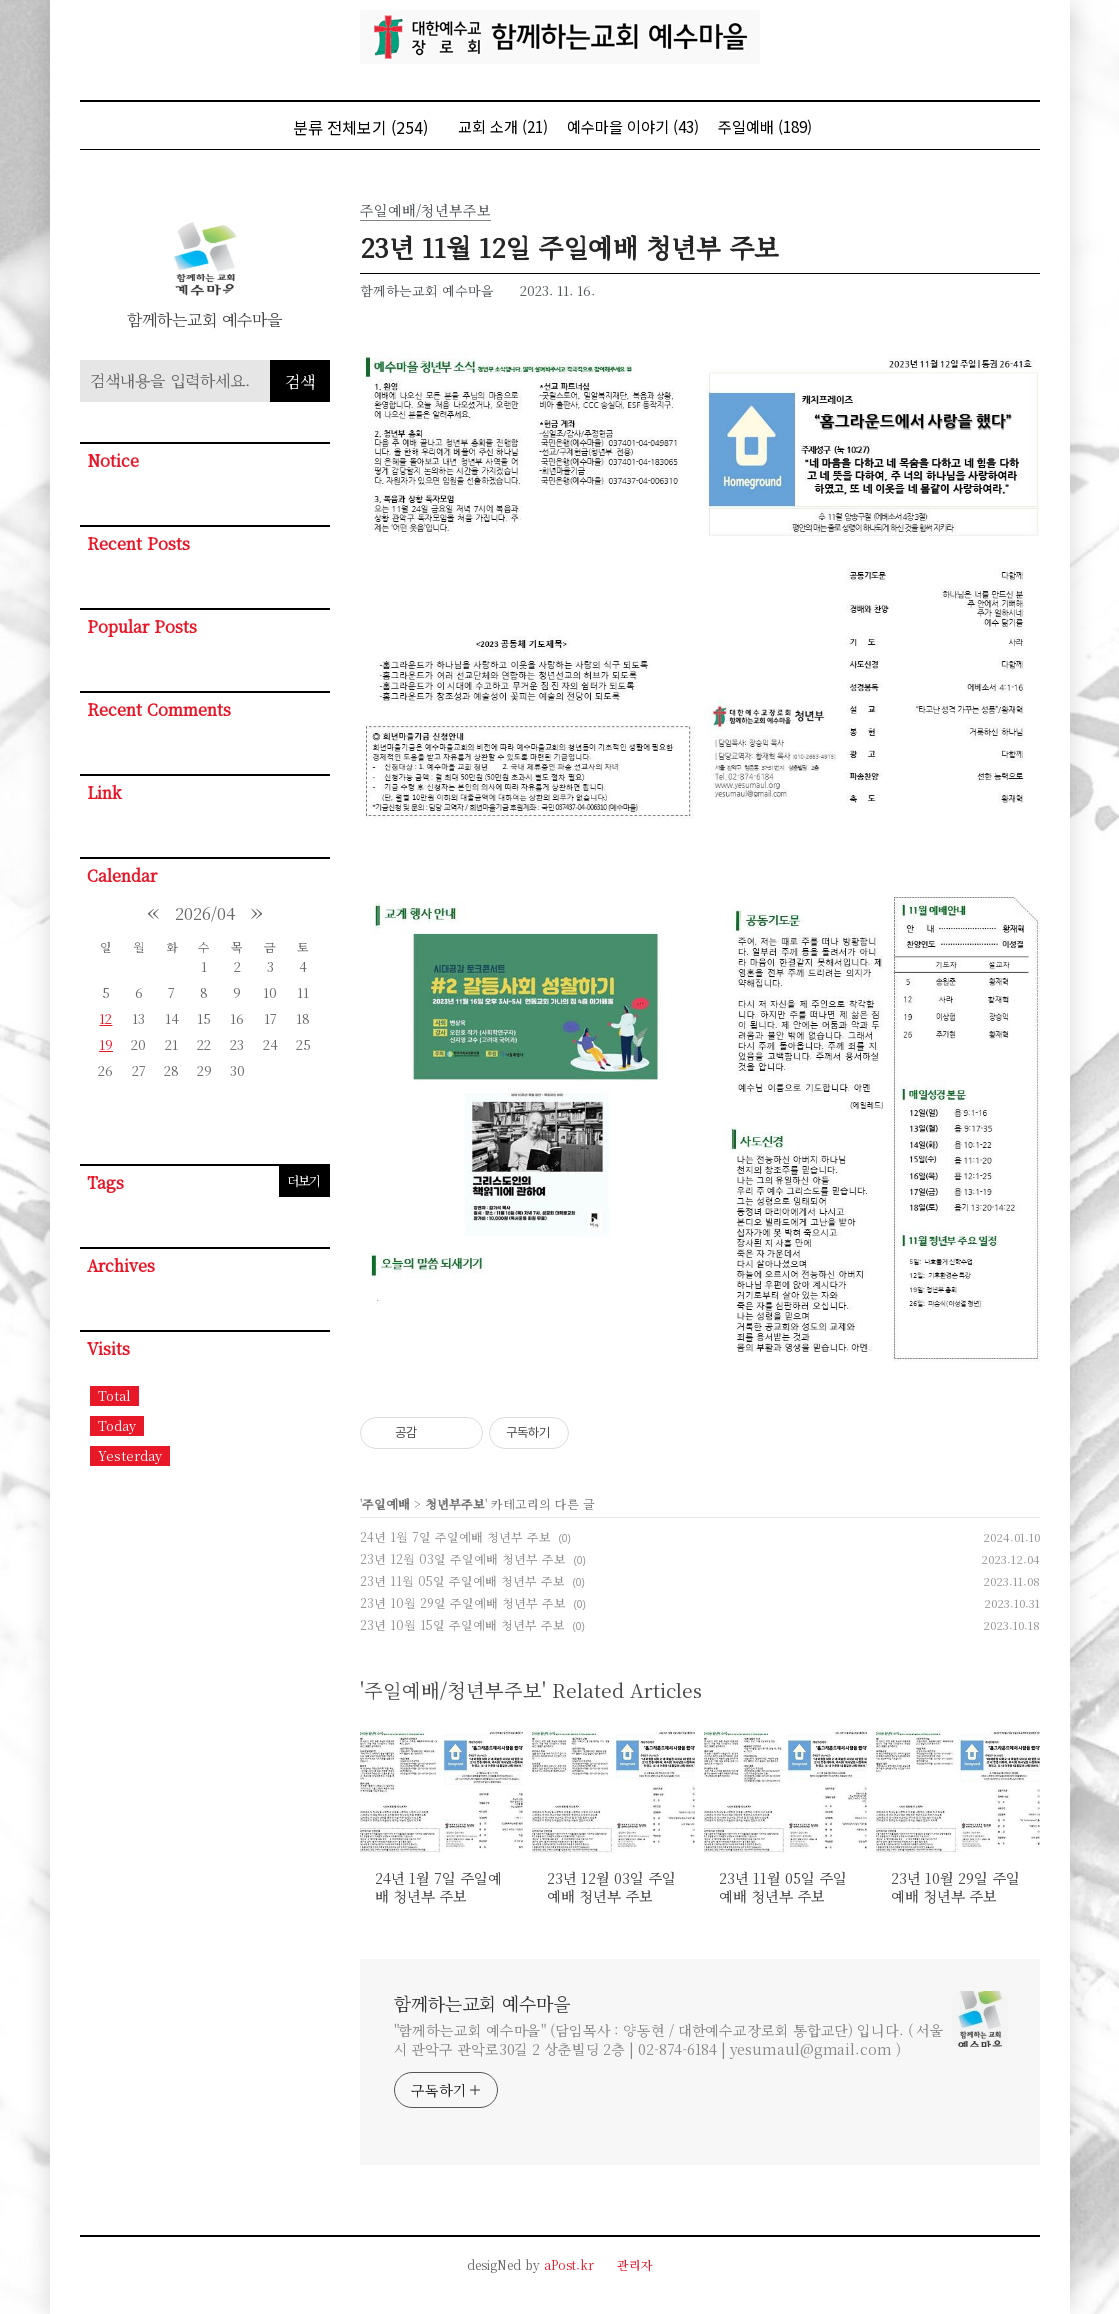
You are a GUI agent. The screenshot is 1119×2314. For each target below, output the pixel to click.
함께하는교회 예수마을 (482, 2003)
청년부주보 (455, 1503)
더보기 (303, 1180)
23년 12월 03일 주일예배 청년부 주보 (463, 1558)
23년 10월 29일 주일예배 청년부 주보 (463, 1602)
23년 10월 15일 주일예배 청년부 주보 (462, 1624)
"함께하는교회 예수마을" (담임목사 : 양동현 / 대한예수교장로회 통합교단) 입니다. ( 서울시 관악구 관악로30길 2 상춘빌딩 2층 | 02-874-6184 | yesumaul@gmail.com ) (669, 2039)
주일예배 (765, 126)
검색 (300, 381)
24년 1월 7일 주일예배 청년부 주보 (455, 1536)
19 (106, 1044)
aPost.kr (569, 2264)
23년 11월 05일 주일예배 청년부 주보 (462, 1580)
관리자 (635, 2264)
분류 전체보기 (360, 127)
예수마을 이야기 (633, 126)
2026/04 (205, 913)
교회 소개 (503, 126)
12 (105, 1018)
